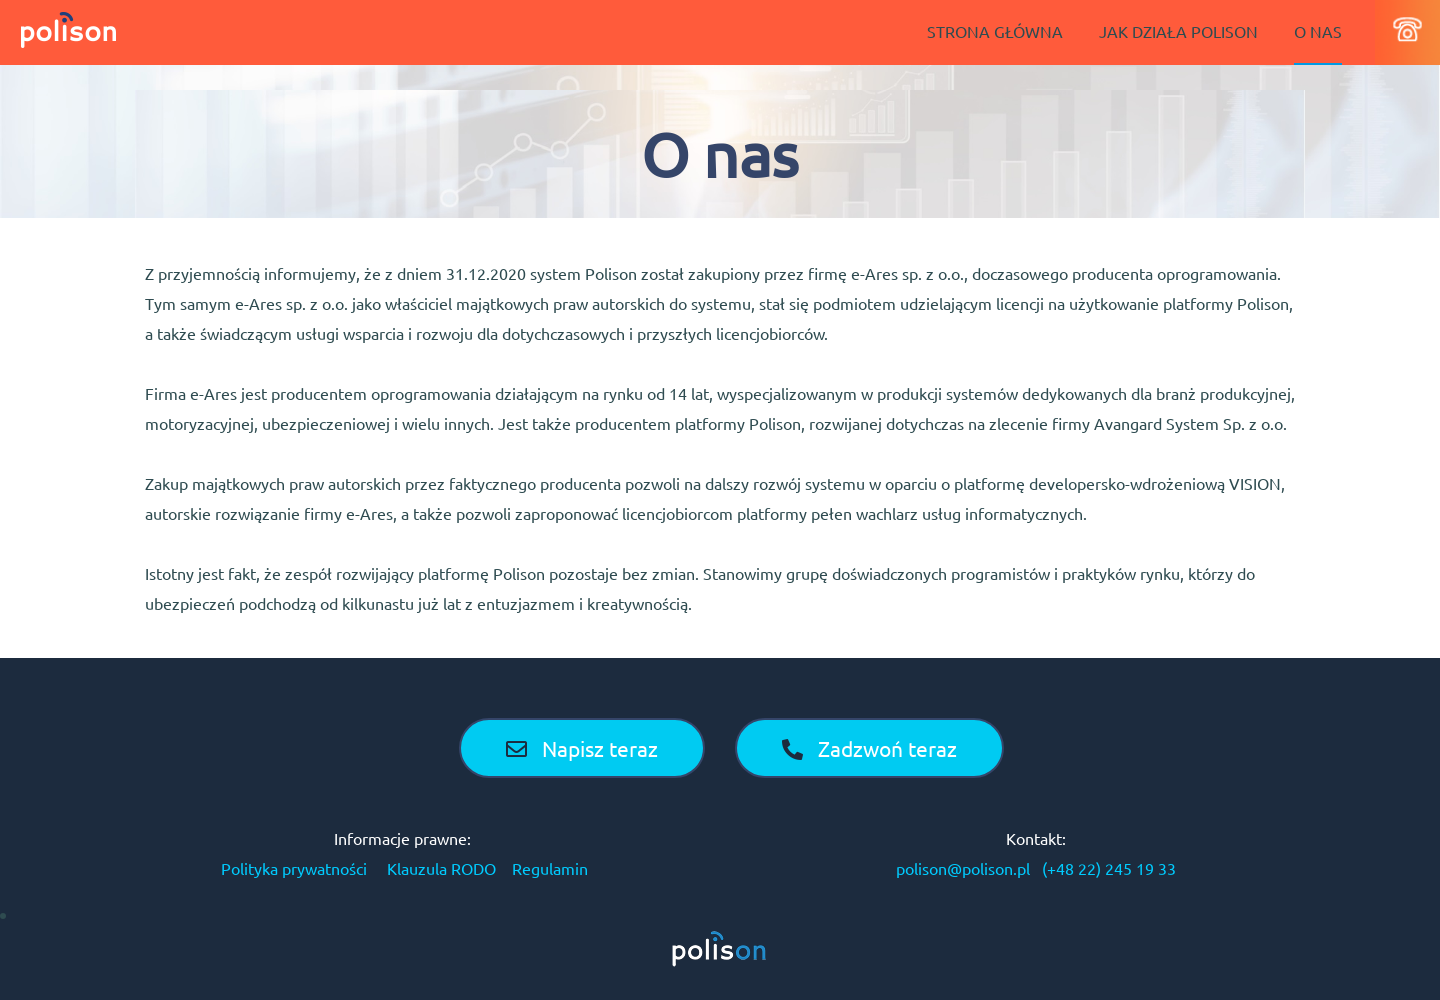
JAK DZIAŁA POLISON (1178, 31)
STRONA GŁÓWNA (995, 31)
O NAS (1318, 31)
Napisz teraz (582, 748)
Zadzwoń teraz (869, 748)
